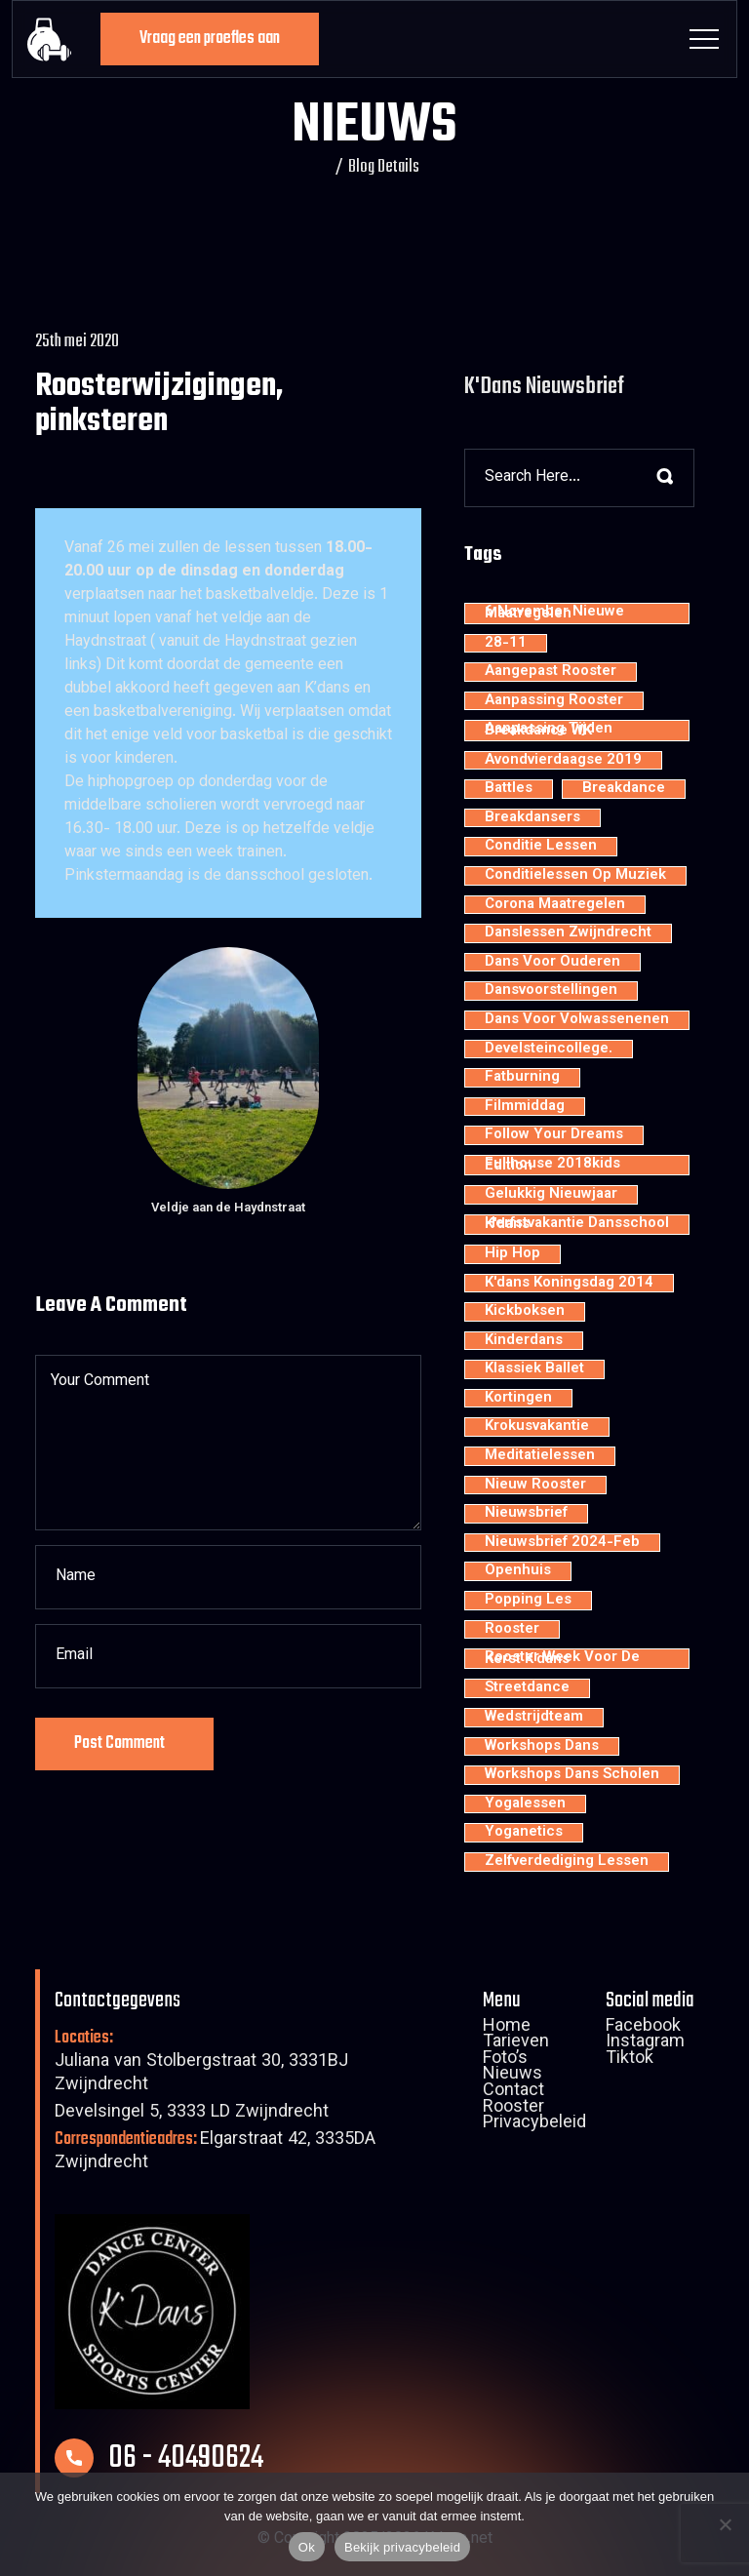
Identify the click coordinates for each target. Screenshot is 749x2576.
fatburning (522, 1078)
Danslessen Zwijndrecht (568, 933)
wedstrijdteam (534, 1717)
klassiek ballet (534, 1369)
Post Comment (119, 1743)
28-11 (506, 644)
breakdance (623, 789)
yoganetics (524, 1833)
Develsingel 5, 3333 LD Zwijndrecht (192, 2113)
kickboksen (525, 1312)
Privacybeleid (534, 2124)
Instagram (645, 2043)
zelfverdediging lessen (567, 1862)
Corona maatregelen (555, 905)
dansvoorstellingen (551, 991)
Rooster (513, 2109)
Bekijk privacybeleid (402, 2547)
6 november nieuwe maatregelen (554, 613)
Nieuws (512, 2076)
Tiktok (629, 2060)
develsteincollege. (548, 1049)
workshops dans (542, 1747)
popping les (528, 1600)
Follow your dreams (554, 1135)
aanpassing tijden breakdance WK (548, 730)
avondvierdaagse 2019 (563, 761)
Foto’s (505, 2060)
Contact (513, 2092)
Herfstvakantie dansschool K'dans (577, 1224)
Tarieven (516, 2043)
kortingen (518, 1398)
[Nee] (724, 2524)
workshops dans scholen (572, 1775)
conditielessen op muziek (575, 876)
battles (508, 789)
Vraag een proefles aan (209, 38)
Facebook (643, 2028)
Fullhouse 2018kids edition (552, 1165)
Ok (306, 2547)
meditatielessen (540, 1456)
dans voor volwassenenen (577, 1020)
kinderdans (524, 1341)
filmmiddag (525, 1107)
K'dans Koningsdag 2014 (569, 1283)
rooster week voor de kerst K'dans (562, 1658)
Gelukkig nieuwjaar (551, 1195)
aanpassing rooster (554, 701)
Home (507, 2028)
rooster (512, 1630)
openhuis (518, 1571)
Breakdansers (532, 818)
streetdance (527, 1688)
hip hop (512, 1254)
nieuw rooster (535, 1485)
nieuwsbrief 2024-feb (562, 1543)
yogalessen (525, 1804)
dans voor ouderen (552, 962)
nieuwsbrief (526, 1514)
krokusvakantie (537, 1427)
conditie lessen (541, 846)
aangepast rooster (550, 672)
